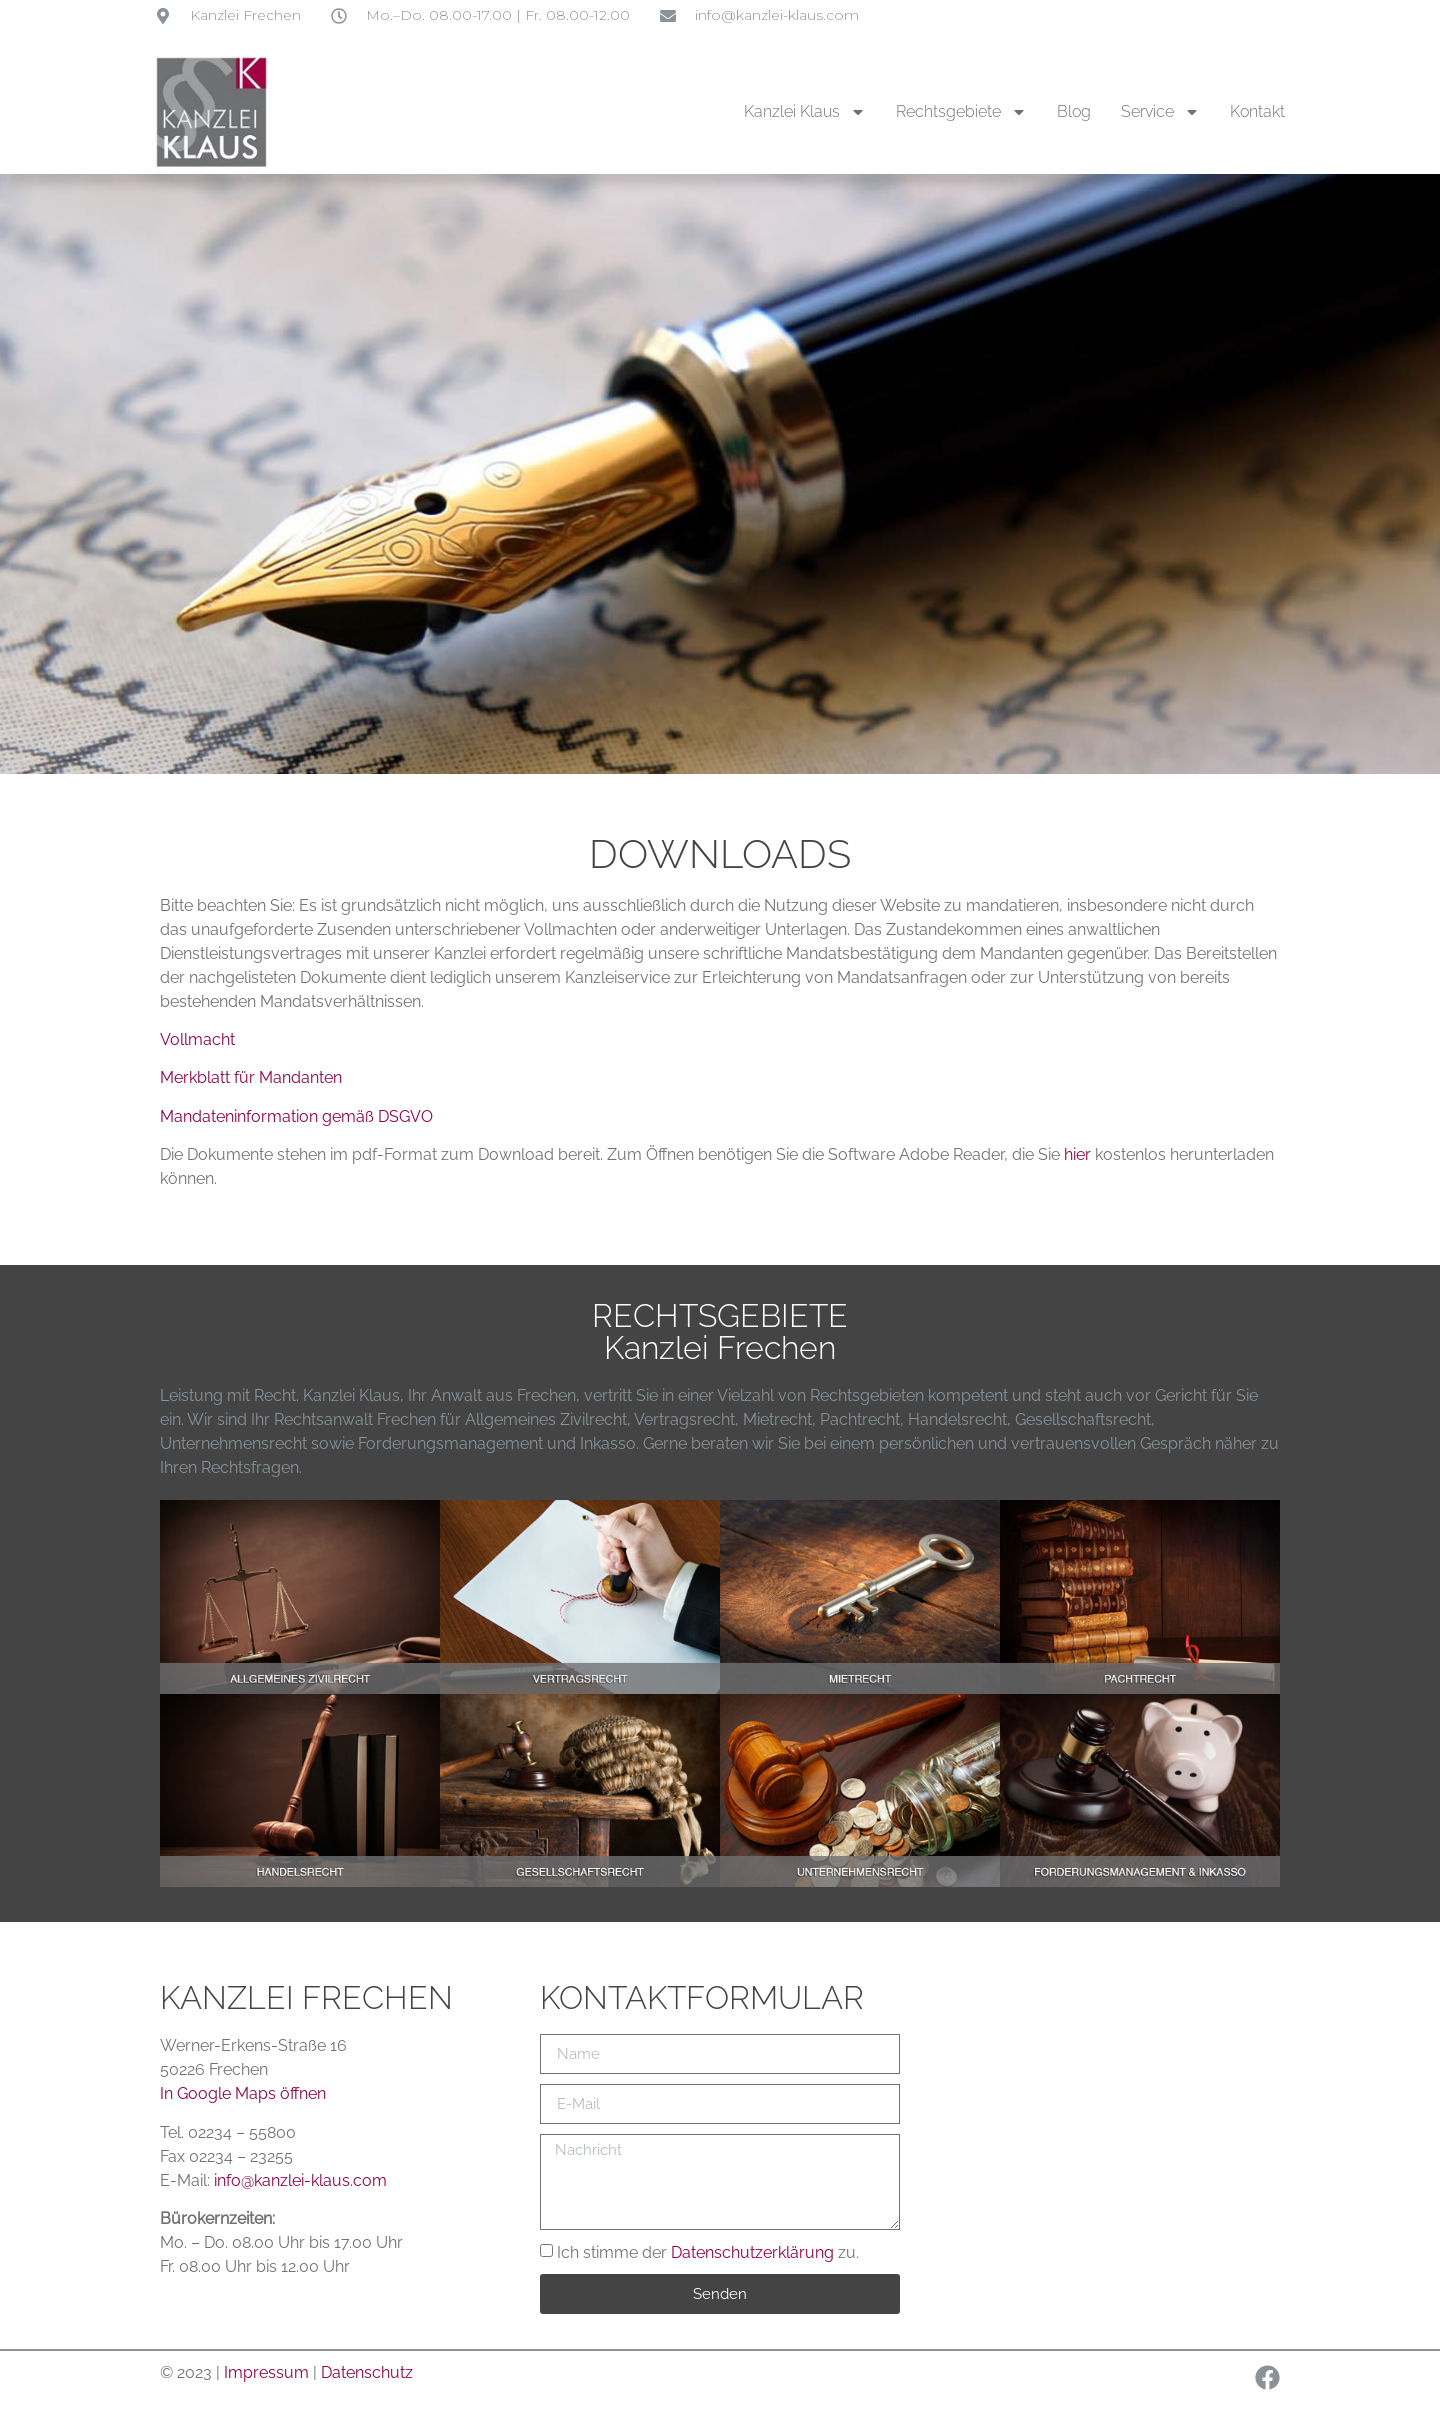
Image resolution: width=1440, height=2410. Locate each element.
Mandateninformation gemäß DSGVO (296, 1116)
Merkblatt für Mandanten (251, 1077)
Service (1160, 112)
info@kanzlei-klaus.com (300, 2180)
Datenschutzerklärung (752, 2252)
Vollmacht (197, 1039)
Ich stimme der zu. (708, 2252)
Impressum (268, 2372)
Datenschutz (367, 2372)
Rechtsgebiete (961, 112)
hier (1077, 1154)
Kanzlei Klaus (805, 112)
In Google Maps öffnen (243, 2093)
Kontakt (1257, 111)
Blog (1074, 111)
